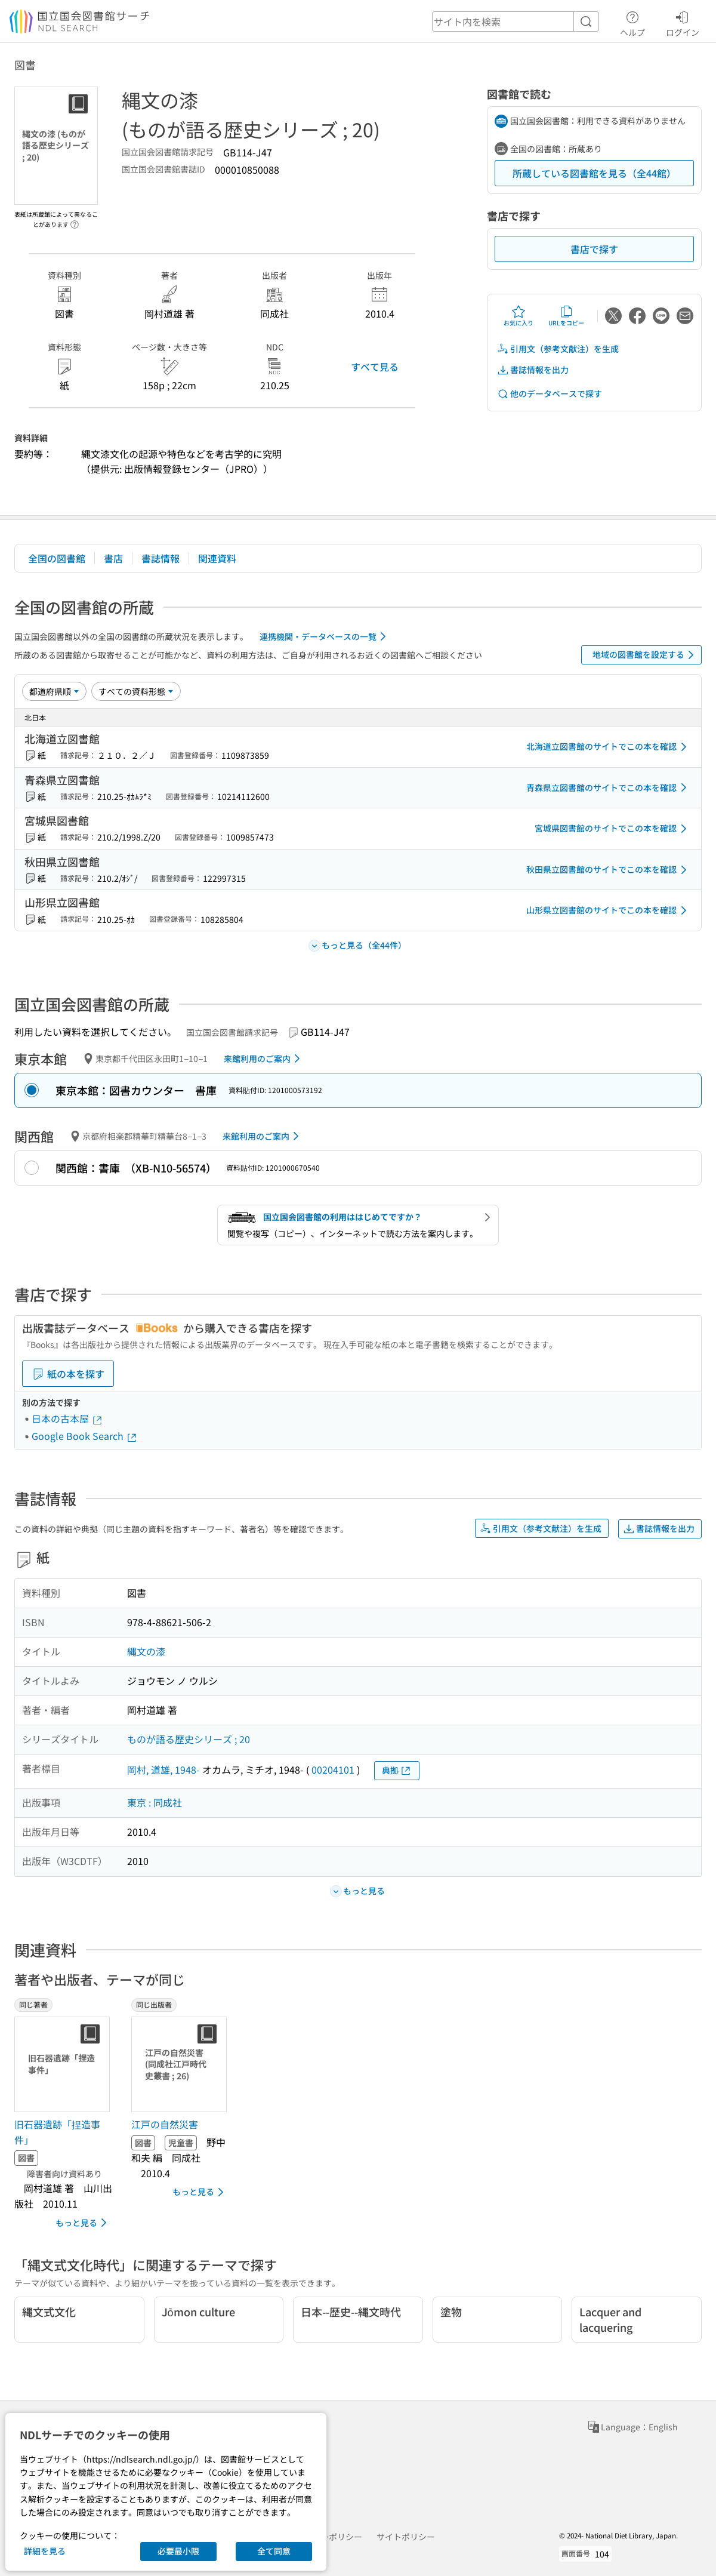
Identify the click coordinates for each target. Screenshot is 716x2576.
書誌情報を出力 (533, 370)
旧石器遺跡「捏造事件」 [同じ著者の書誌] (57, 2132)
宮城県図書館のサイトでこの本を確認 (613, 828)
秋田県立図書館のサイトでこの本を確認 (608, 870)
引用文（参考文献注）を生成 (558, 349)
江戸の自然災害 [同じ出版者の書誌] (164, 2124)
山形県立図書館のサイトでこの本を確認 (608, 910)
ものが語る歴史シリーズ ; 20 (188, 1739)
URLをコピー (566, 315)
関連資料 (217, 558)
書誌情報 (160, 558)
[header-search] (515, 21)
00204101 (332, 1769)
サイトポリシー (405, 2537)
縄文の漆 (146, 1651)
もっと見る (83, 2222)
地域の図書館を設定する (645, 655)
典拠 (397, 1770)
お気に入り (518, 315)
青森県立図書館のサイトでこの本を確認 (608, 787)
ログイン (682, 22)
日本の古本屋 (67, 1418)
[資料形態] (136, 691)
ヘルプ (632, 22)
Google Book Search (85, 1436)
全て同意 (274, 2551)
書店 (113, 558)
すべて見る (375, 366)
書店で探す (594, 249)
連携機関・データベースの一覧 (325, 636)
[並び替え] (54, 691)
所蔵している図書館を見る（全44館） (594, 173)
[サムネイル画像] (64, 2064)
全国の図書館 (56, 558)
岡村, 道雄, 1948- (163, 1769)
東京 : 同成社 (154, 1802)
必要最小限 (178, 2551)
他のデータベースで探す (549, 393)
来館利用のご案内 (264, 1058)
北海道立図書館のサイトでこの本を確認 (608, 747)
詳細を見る (45, 2551)
